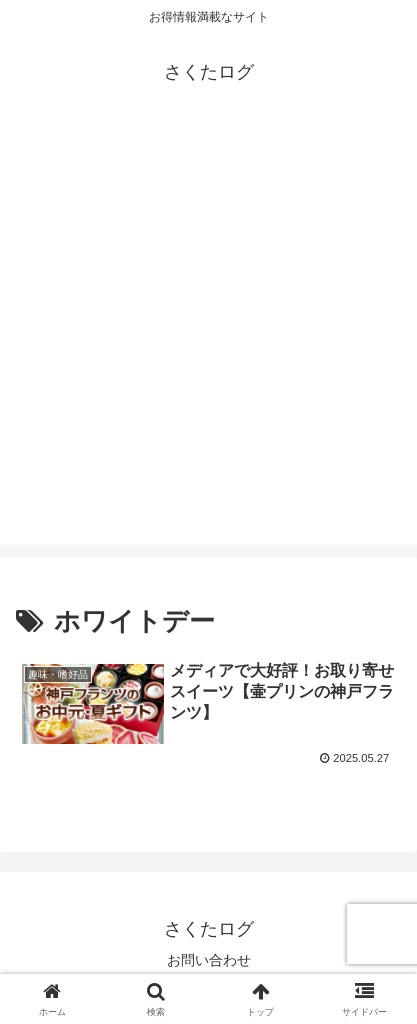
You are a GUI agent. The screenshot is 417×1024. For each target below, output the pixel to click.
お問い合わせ (209, 960)
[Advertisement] (208, 336)
